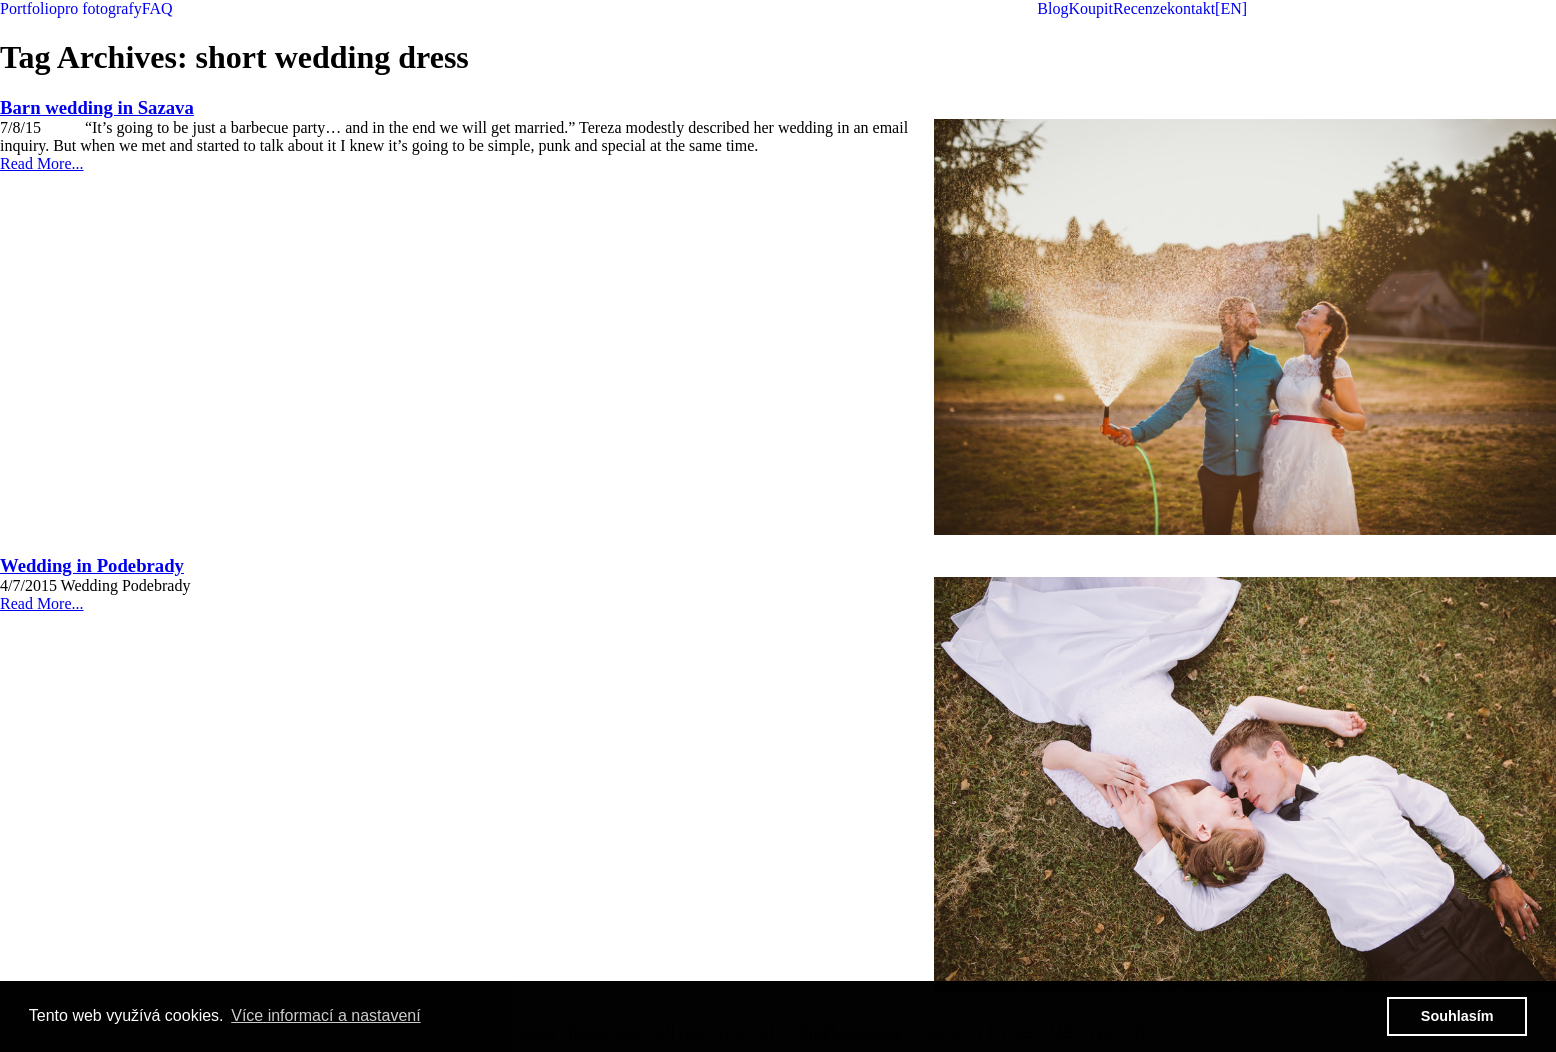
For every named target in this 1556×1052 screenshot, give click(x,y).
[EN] (1231, 8)
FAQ (157, 8)
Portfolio (28, 8)
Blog (1052, 8)
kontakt (1191, 8)
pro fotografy (99, 8)
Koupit (1090, 8)
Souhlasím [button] (1457, 1016)
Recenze (1140, 8)
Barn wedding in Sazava (97, 107)
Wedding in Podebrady (92, 565)
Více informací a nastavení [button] (325, 1015)
